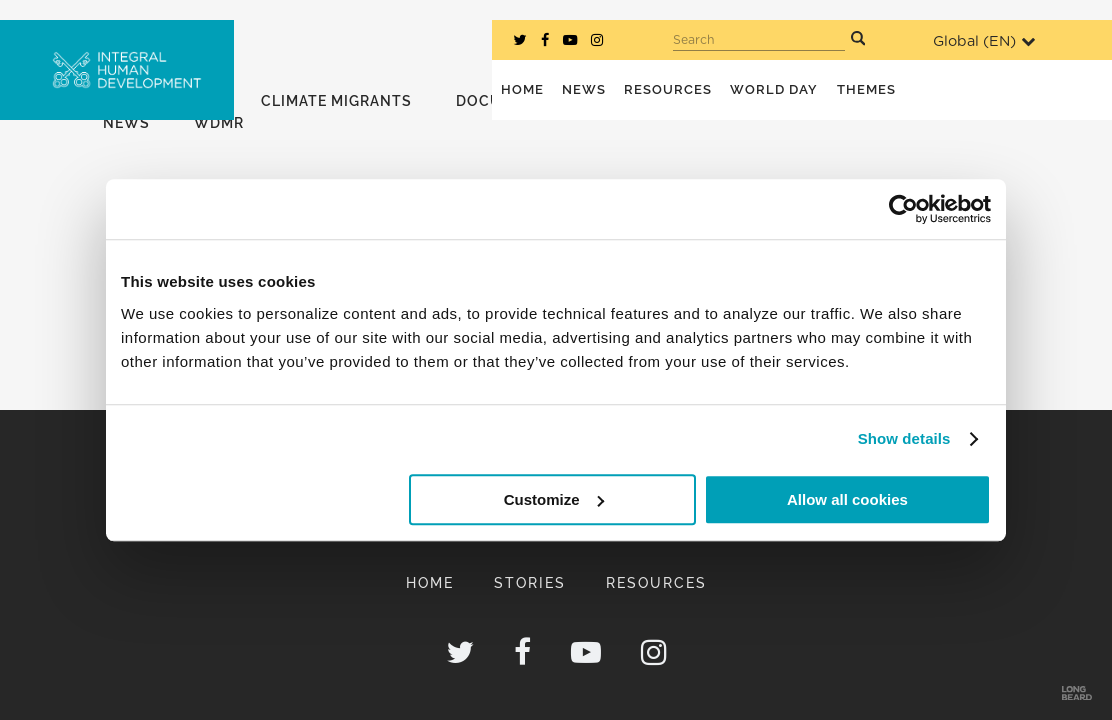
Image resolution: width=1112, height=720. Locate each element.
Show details (904, 438)
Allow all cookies (847, 499)
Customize (554, 499)
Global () (984, 41)
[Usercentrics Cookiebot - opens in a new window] (903, 209)
